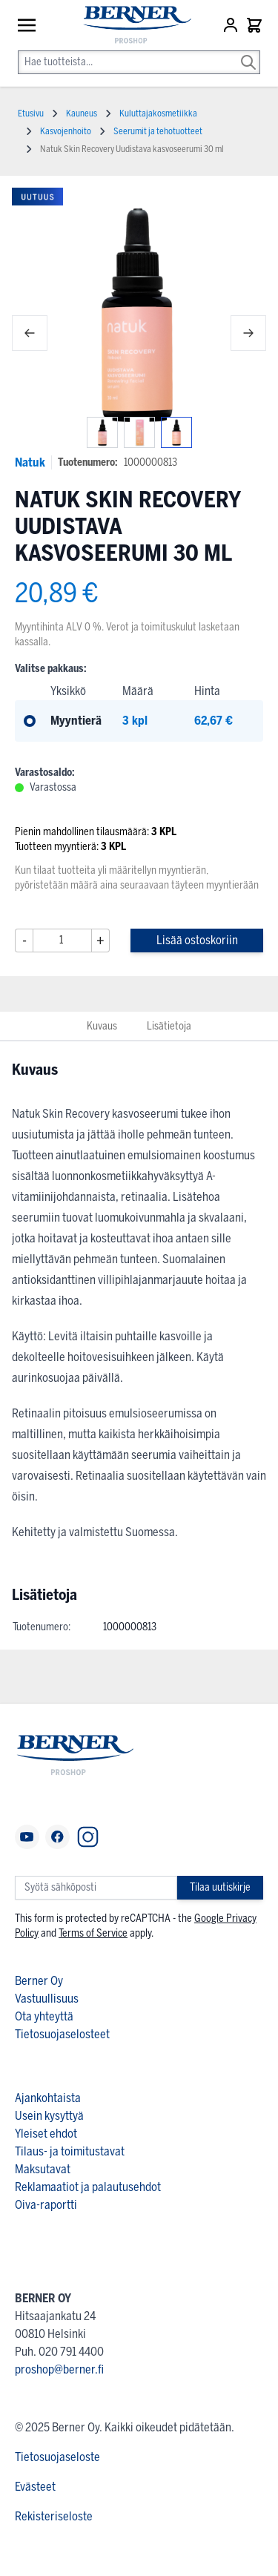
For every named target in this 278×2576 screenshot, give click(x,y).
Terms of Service (93, 1933)
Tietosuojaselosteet (62, 2034)
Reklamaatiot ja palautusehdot (88, 2187)
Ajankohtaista (48, 2098)
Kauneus (81, 113)
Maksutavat (42, 2169)
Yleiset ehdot (46, 2134)
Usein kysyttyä (49, 2116)
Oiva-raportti (46, 2205)
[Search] (248, 51)
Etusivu (31, 113)
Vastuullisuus (47, 1999)
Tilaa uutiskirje (220, 1887)
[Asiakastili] (232, 25)
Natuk (30, 462)
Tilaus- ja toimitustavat (70, 2151)
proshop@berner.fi (59, 2369)
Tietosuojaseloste (57, 2457)
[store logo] (130, 25)
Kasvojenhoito (65, 131)
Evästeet (35, 2487)
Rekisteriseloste (54, 2516)
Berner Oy (39, 1981)
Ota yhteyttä (44, 2016)
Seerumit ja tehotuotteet (157, 131)
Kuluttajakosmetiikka (158, 113)
